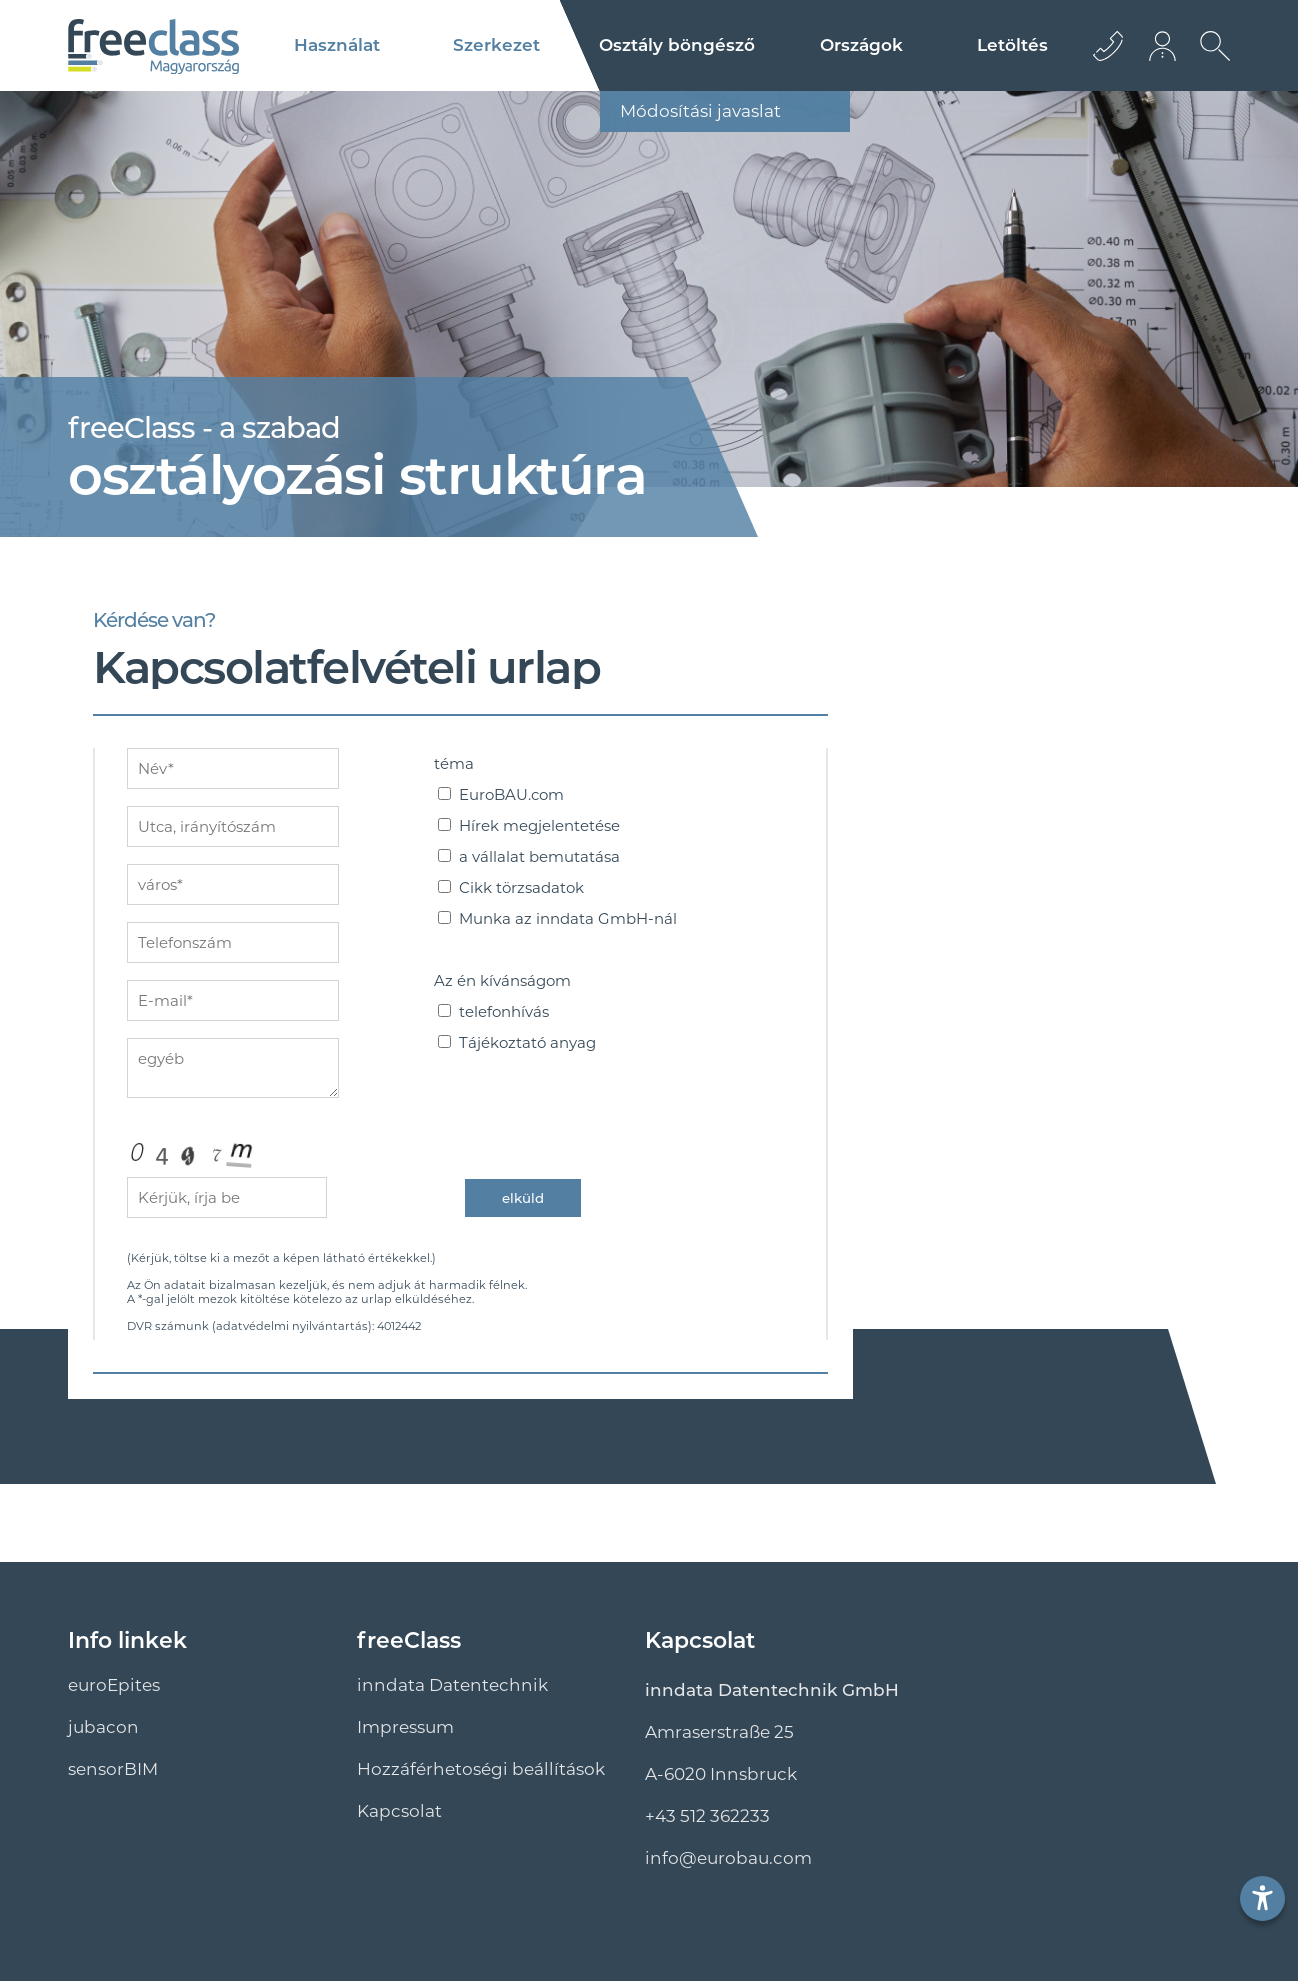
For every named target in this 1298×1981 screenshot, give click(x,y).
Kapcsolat (399, 1811)
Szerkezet (496, 45)
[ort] (233, 884)
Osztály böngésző (677, 45)
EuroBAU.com (511, 794)
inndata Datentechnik (452, 1685)
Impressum (405, 1727)
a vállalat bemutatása (539, 856)
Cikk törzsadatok (521, 887)
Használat (337, 45)
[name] (233, 768)
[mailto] (233, 1000)
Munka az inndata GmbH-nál (568, 918)
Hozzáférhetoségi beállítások (481, 1769)
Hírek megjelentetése (539, 825)
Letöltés (1012, 45)
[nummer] (233, 942)
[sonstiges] (233, 1068)
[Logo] (154, 46)
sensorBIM (113, 1769)
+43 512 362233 (707, 1816)
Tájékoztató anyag (527, 1042)
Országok (861, 45)
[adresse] (233, 826)
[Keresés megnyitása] (1210, 61)
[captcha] (227, 1197)
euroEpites (114, 1685)
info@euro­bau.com (728, 1858)
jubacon (103, 1727)
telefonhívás (504, 1011)
